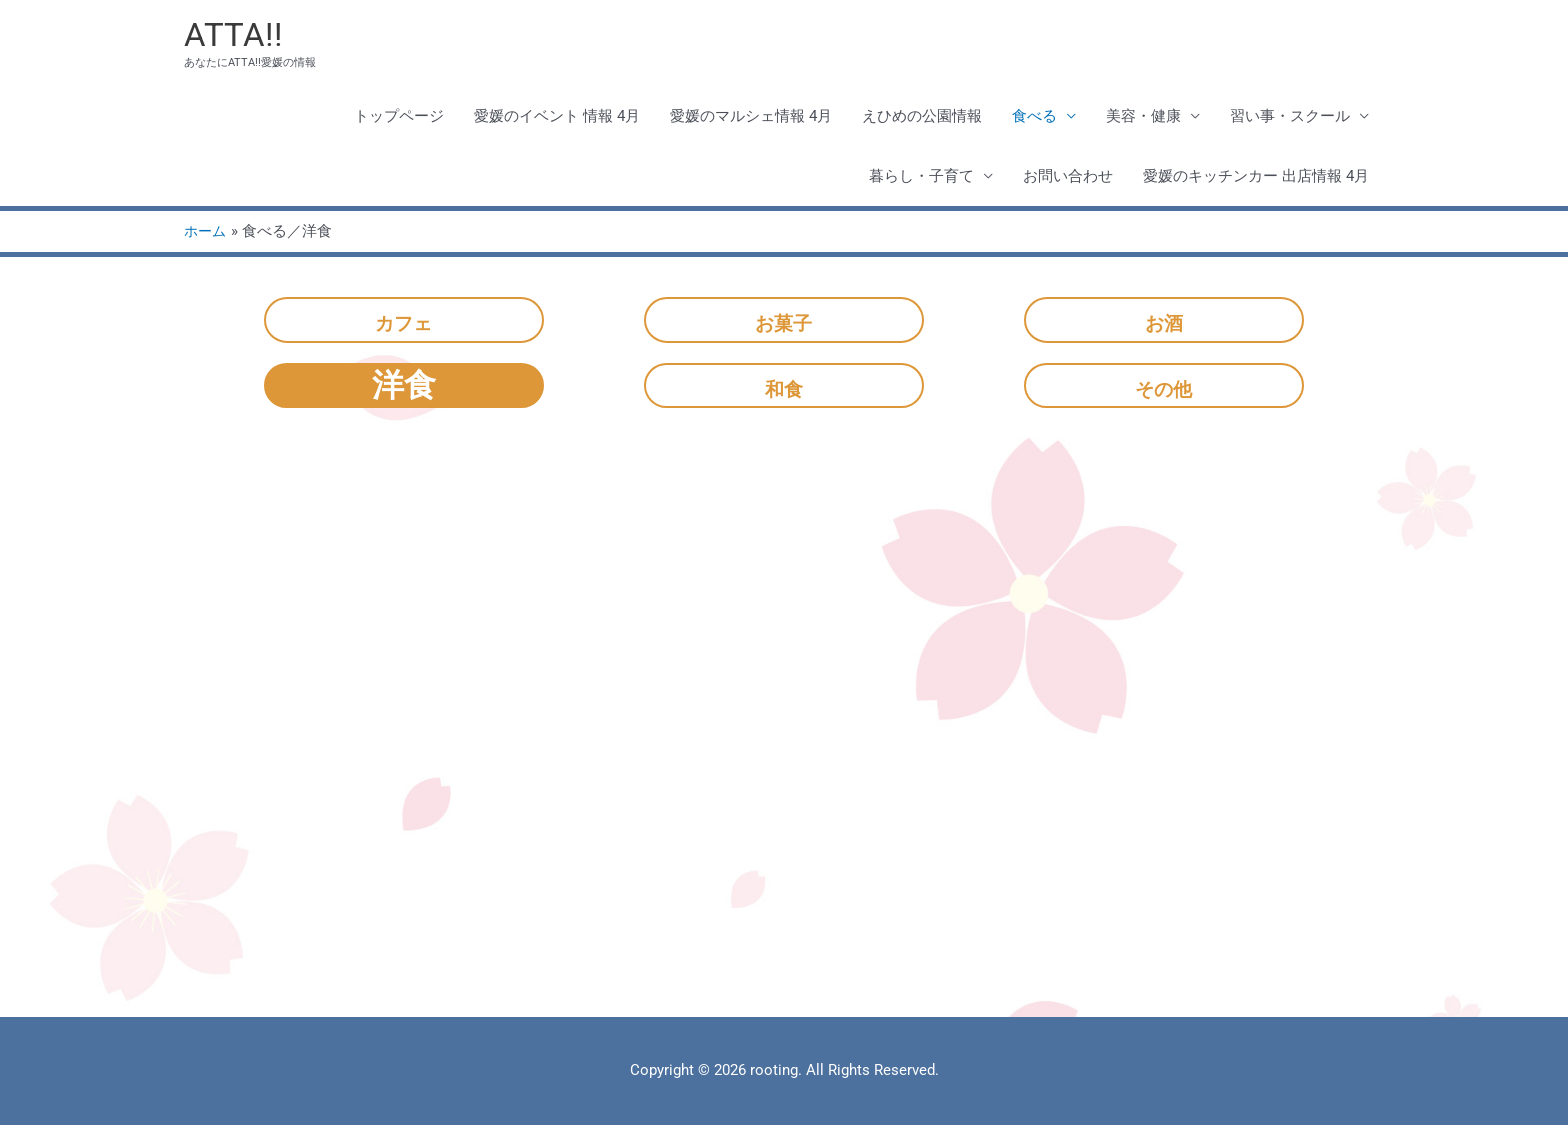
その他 (1164, 387)
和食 (784, 387)
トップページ (399, 119)
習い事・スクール (1290, 119)
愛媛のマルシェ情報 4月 (751, 119)
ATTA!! (235, 35)
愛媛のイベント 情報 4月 (557, 119)
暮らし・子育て (921, 179)
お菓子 (783, 322)
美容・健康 (1143, 119)
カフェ (403, 322)
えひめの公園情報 (922, 119)
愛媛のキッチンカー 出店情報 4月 (1256, 179)
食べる (1034, 119)
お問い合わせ (1068, 179)
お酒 (1163, 322)
